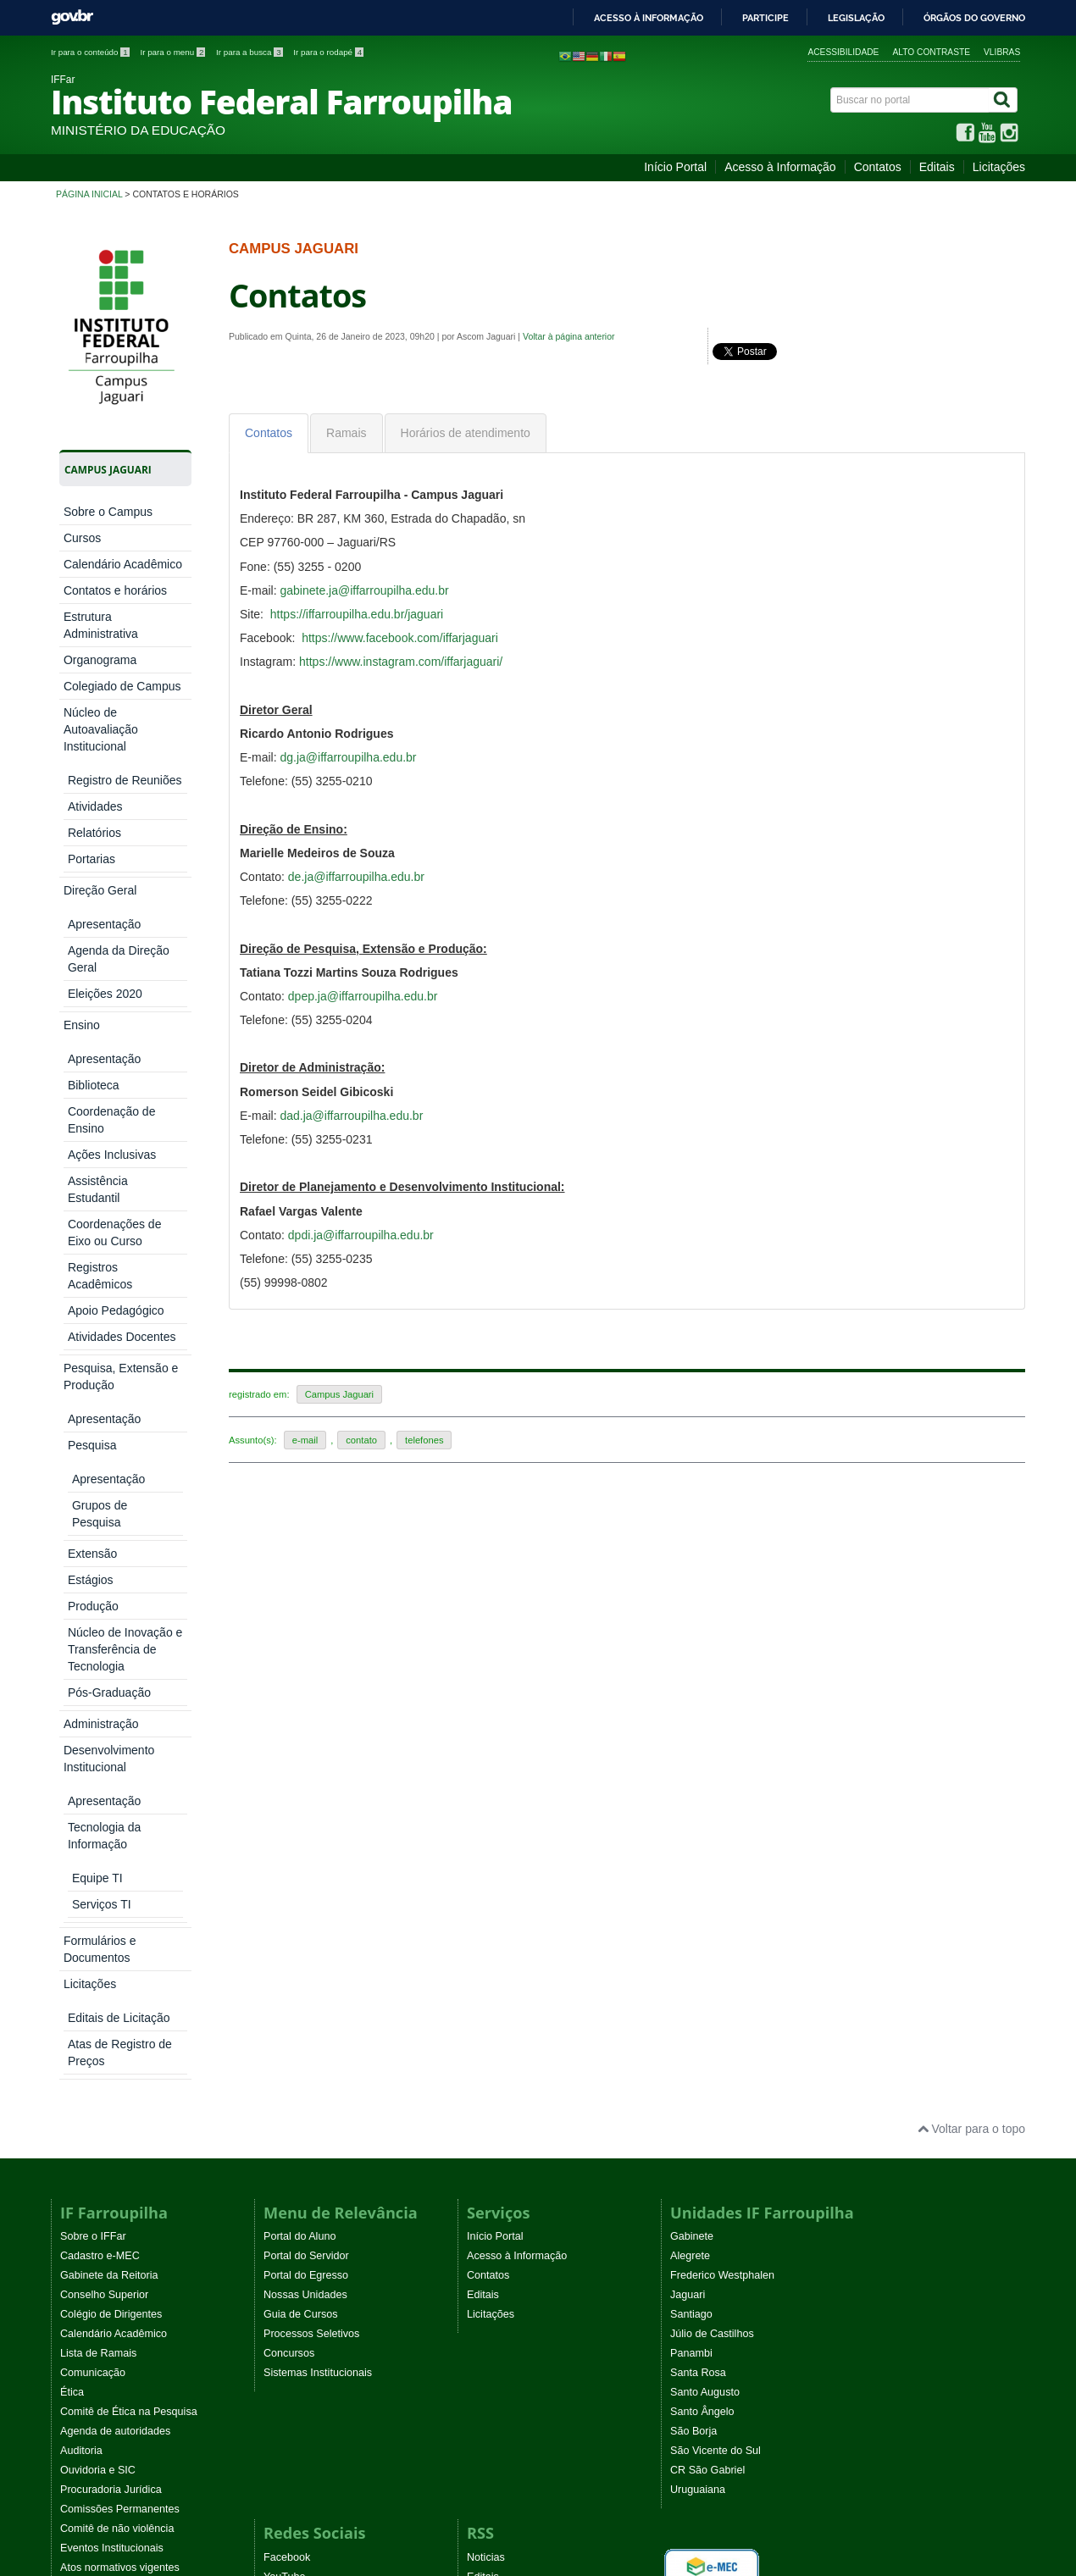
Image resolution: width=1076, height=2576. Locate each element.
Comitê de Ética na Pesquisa (128, 1765)
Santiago (691, 1668)
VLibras (1002, 52)
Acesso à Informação (780, 167)
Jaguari (687, 1648)
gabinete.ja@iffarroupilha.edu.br (364, 590)
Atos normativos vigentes (120, 1921)
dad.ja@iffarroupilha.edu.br (351, 1115)
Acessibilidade (843, 52)
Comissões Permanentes (120, 1863)
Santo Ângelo (702, 1765)
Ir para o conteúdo (91, 52)
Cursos (82, 538)
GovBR (72, 17)
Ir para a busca (250, 52)
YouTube (284, 1930)
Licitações (999, 167)
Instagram (287, 1950)
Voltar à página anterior (569, 336)
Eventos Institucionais (112, 1902)
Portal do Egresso (305, 1629)
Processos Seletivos (311, 1687)
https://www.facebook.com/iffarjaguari (400, 638)
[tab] (268, 433)
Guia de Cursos (300, 1668)
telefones (424, 1440)
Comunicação (92, 1726)
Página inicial (89, 194)
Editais (937, 167)
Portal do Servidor (306, 1609)
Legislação (856, 18)
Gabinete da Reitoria (109, 1629)
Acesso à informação (648, 18)
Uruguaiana (697, 1843)
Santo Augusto (705, 1746)
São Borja (693, 1785)
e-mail (305, 1440)
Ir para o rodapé (328, 52)
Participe (765, 18)
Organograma (100, 660)
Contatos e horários (115, 590)
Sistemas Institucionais (317, 1726)
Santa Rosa (698, 1726)
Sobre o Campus (108, 511)
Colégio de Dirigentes (111, 1668)
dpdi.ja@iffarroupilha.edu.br (361, 1235)
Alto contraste (931, 52)
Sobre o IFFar (93, 1590)
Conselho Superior (104, 1648)
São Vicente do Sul (715, 1804)
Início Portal (675, 167)
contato (361, 1440)
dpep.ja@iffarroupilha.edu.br (363, 996)
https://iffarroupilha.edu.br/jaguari (356, 614)
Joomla (278, 2177)
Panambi (691, 1707)
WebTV (78, 1941)
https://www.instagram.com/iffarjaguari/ (400, 661)
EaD (477, 1950)
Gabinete (691, 1590)
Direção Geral (100, 772)
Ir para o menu (174, 52)
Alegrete (690, 1609)
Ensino (82, 799)
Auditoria (81, 1804)
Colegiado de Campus (122, 686)
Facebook (286, 1911)
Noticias (486, 1911)
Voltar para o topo (971, 1482)
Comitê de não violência (117, 1882)
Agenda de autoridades (115, 1785)
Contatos (877, 167)
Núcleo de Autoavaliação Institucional (101, 729)
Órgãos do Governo (974, 18)
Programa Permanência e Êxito (134, 1960)
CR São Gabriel (707, 1824)
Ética (72, 1746)
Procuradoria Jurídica (111, 1843)
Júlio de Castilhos (712, 1687)
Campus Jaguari (339, 1394)
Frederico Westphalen (722, 1629)
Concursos (288, 1707)
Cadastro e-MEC (100, 1609)
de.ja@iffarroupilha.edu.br (356, 877)
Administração (101, 868)
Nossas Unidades (305, 1648)
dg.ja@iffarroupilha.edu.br (348, 757)
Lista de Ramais (98, 1707)
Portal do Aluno (299, 1590)
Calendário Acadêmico (123, 564)
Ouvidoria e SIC (98, 1824)
